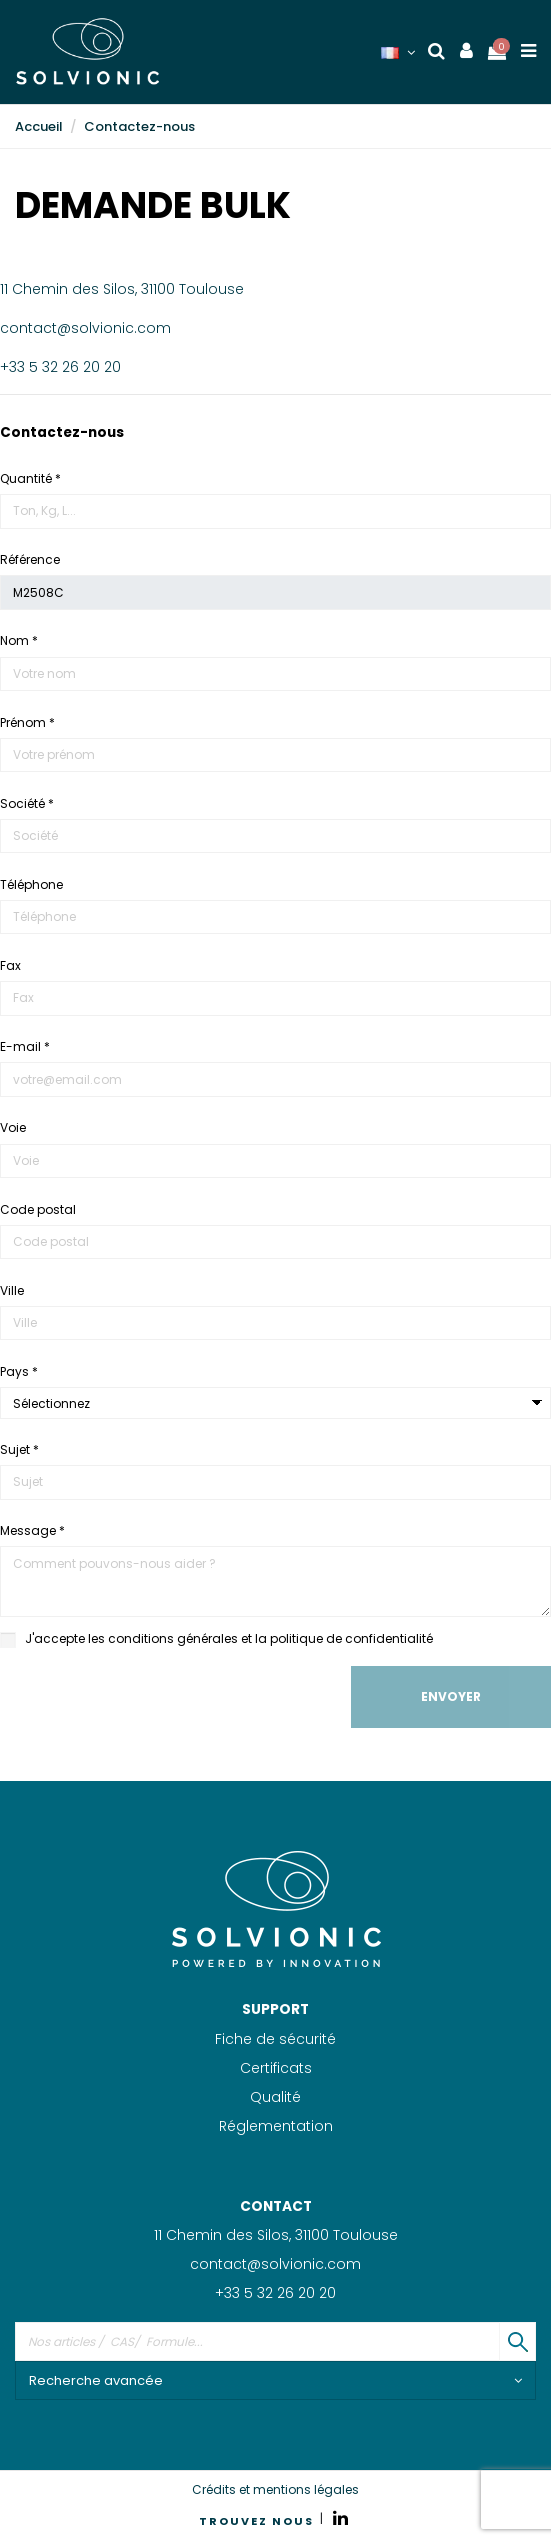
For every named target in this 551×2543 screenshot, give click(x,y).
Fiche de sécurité (275, 2039)
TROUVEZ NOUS (256, 2521)
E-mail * (25, 1046)
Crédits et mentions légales (275, 2489)
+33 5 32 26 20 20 (60, 367)
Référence (30, 559)
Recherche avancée (275, 2380)
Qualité (275, 2097)
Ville (12, 1290)
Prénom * (27, 722)
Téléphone (31, 884)
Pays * (19, 1371)
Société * (27, 803)
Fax (10, 965)
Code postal (38, 1209)
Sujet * (19, 1449)
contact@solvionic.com (85, 328)
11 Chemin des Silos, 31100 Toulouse (122, 289)
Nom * (19, 640)
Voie (13, 1127)
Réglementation (276, 2126)
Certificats (276, 2068)
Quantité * (30, 478)
